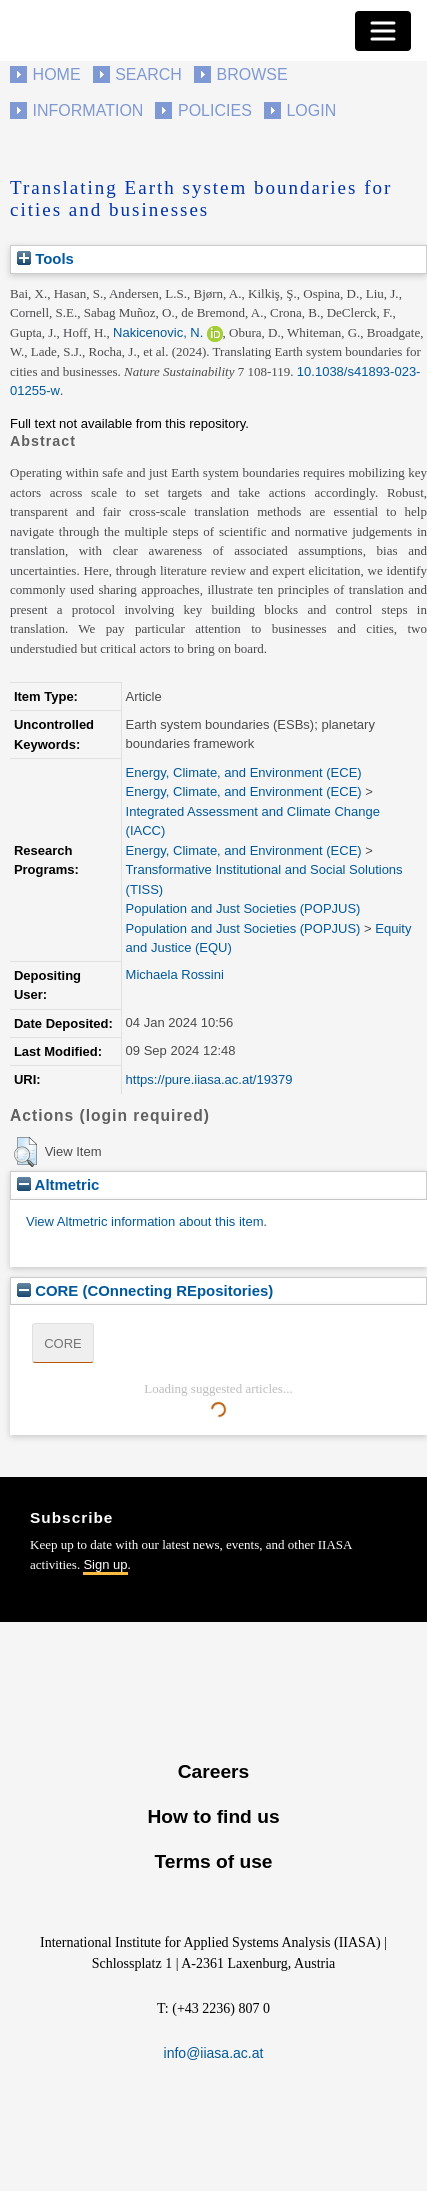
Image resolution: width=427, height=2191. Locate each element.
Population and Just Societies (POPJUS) (243, 908)
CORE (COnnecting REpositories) (145, 1290)
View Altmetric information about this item (144, 1221)
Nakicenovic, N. (158, 332)
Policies (215, 110)
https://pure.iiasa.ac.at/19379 (209, 1079)
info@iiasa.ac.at (214, 2053)
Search (148, 74)
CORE (63, 1343)
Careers (213, 1771)
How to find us (213, 1816)
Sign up (105, 1564)
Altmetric (58, 1184)
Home (57, 74)
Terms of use (213, 1861)
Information (88, 110)
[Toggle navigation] (383, 31)
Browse (251, 74)
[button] (25, 1152)
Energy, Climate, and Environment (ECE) (244, 772)
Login (311, 110)
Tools (45, 258)
